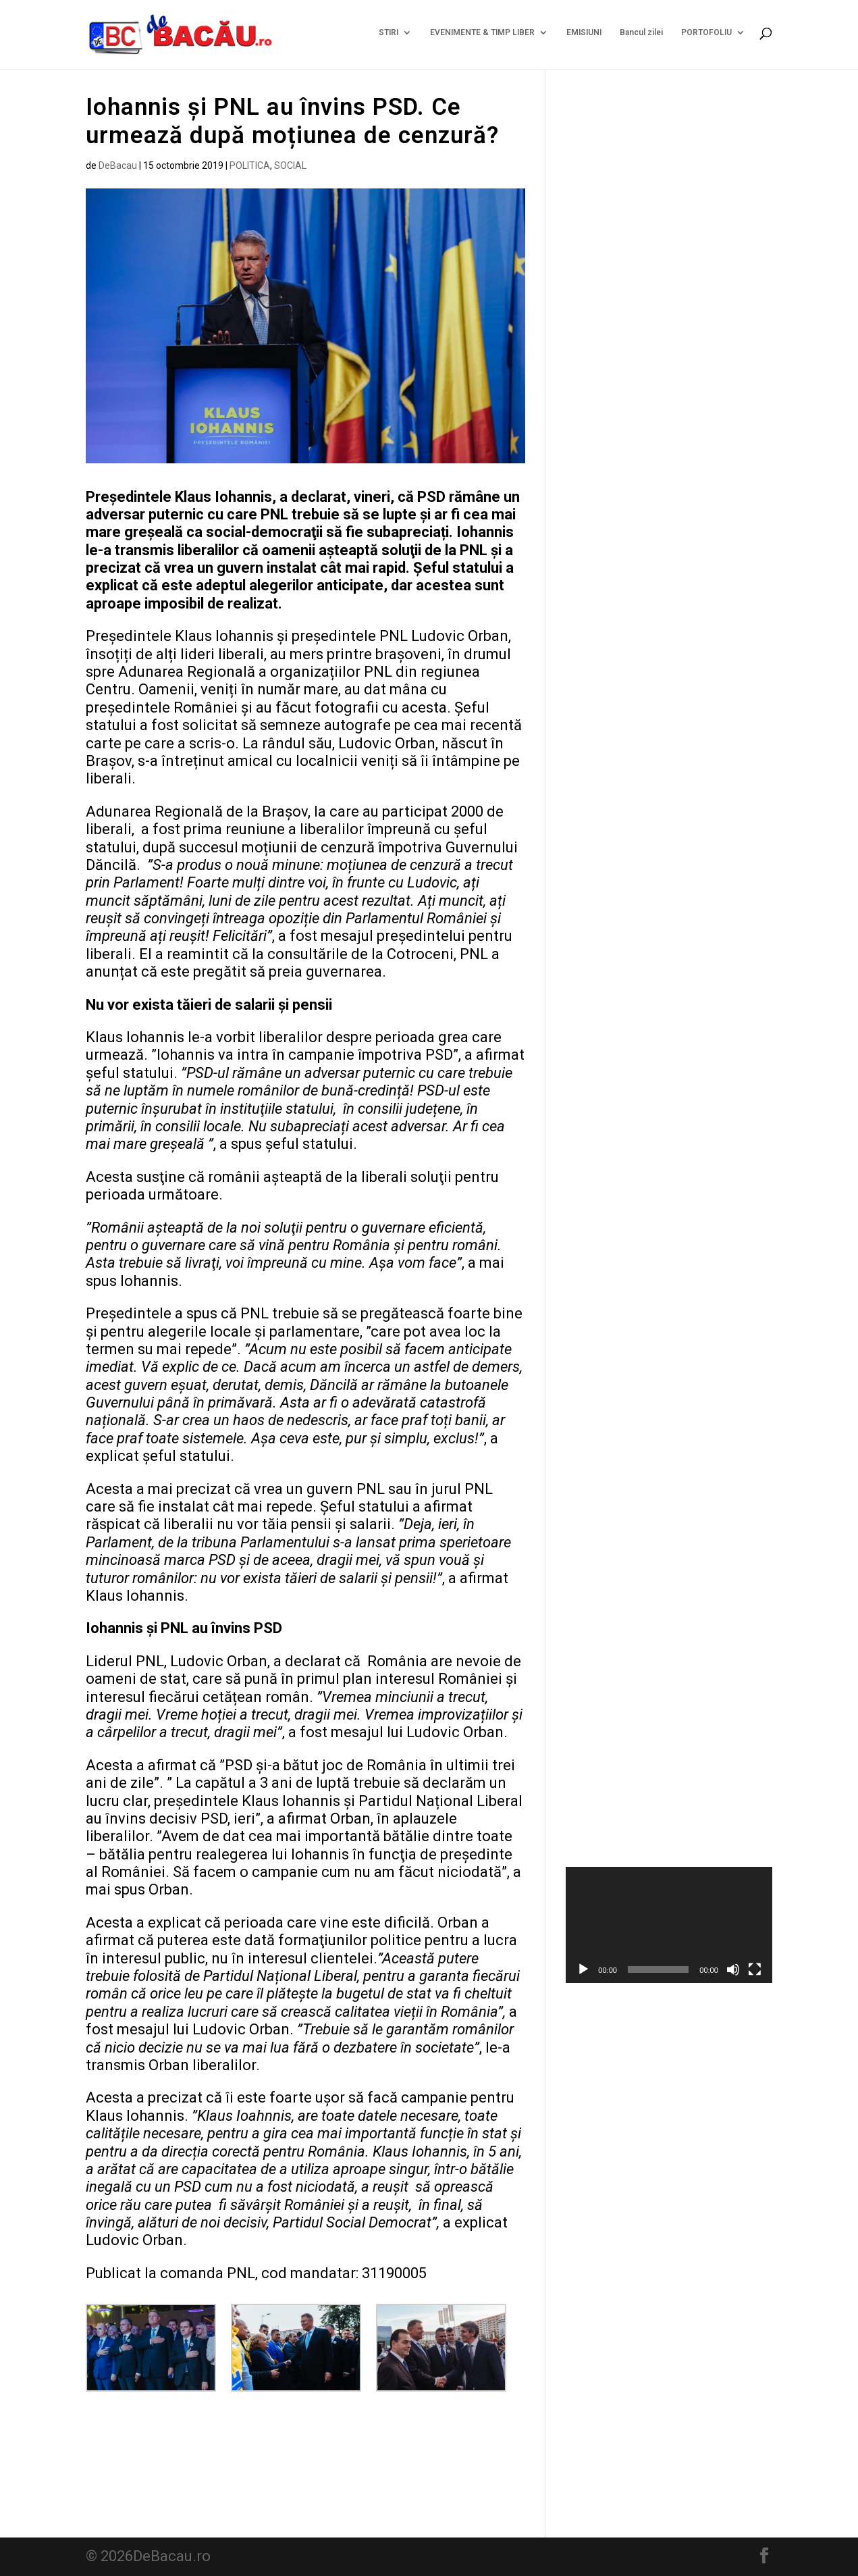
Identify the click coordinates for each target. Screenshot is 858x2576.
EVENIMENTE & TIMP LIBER (482, 37)
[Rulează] (583, 1969)
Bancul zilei (641, 37)
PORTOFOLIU (706, 37)
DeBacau (118, 165)
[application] (669, 1925)
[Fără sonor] (733, 1969)
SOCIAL (290, 165)
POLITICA (250, 165)
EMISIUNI (583, 37)
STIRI (388, 37)
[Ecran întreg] (754, 1969)
